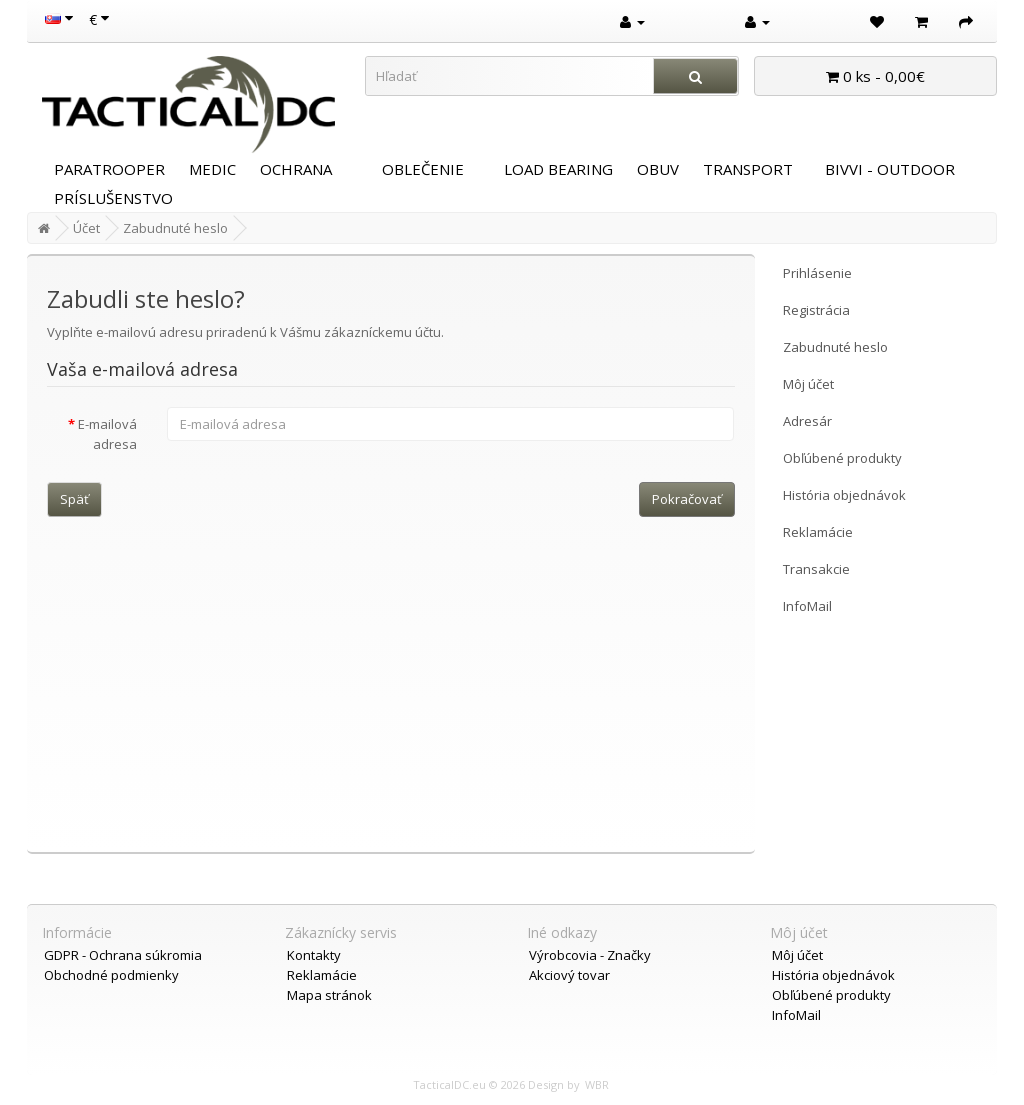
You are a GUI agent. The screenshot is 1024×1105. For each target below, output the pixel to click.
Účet (86, 228)
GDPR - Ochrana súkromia (123, 955)
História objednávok (844, 495)
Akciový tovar (569, 975)
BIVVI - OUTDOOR (890, 169)
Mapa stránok (329, 995)
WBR (597, 1084)
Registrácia (816, 310)
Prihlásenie (817, 273)
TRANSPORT (748, 169)
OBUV (658, 169)
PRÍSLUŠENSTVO (113, 198)
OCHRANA (296, 169)
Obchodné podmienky (111, 975)
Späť (74, 499)
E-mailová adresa (107, 434)
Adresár (807, 421)
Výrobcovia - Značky (590, 955)
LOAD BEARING (558, 169)
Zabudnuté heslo (175, 228)
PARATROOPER (109, 169)
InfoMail (807, 606)
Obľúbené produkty (842, 458)
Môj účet (808, 384)
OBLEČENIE (423, 169)
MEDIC (212, 169)
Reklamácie (818, 532)
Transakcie (816, 569)
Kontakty (314, 955)
